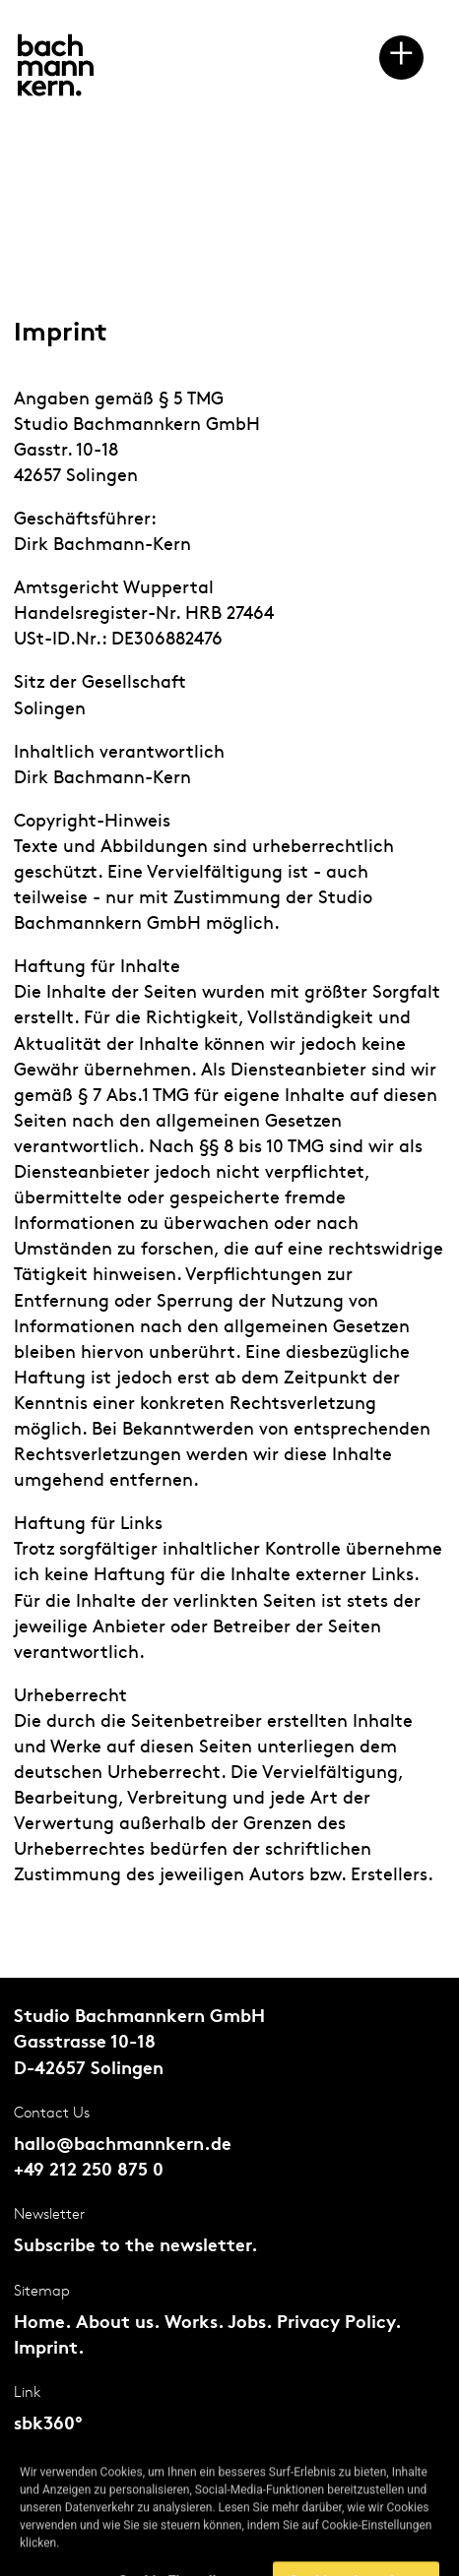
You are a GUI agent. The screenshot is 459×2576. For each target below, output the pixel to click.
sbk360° (48, 2425)
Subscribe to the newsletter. (136, 2247)
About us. (118, 2323)
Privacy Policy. (339, 2323)
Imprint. (49, 2349)
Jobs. (250, 2323)
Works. (194, 2323)
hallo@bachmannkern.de (122, 2145)
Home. (42, 2323)
